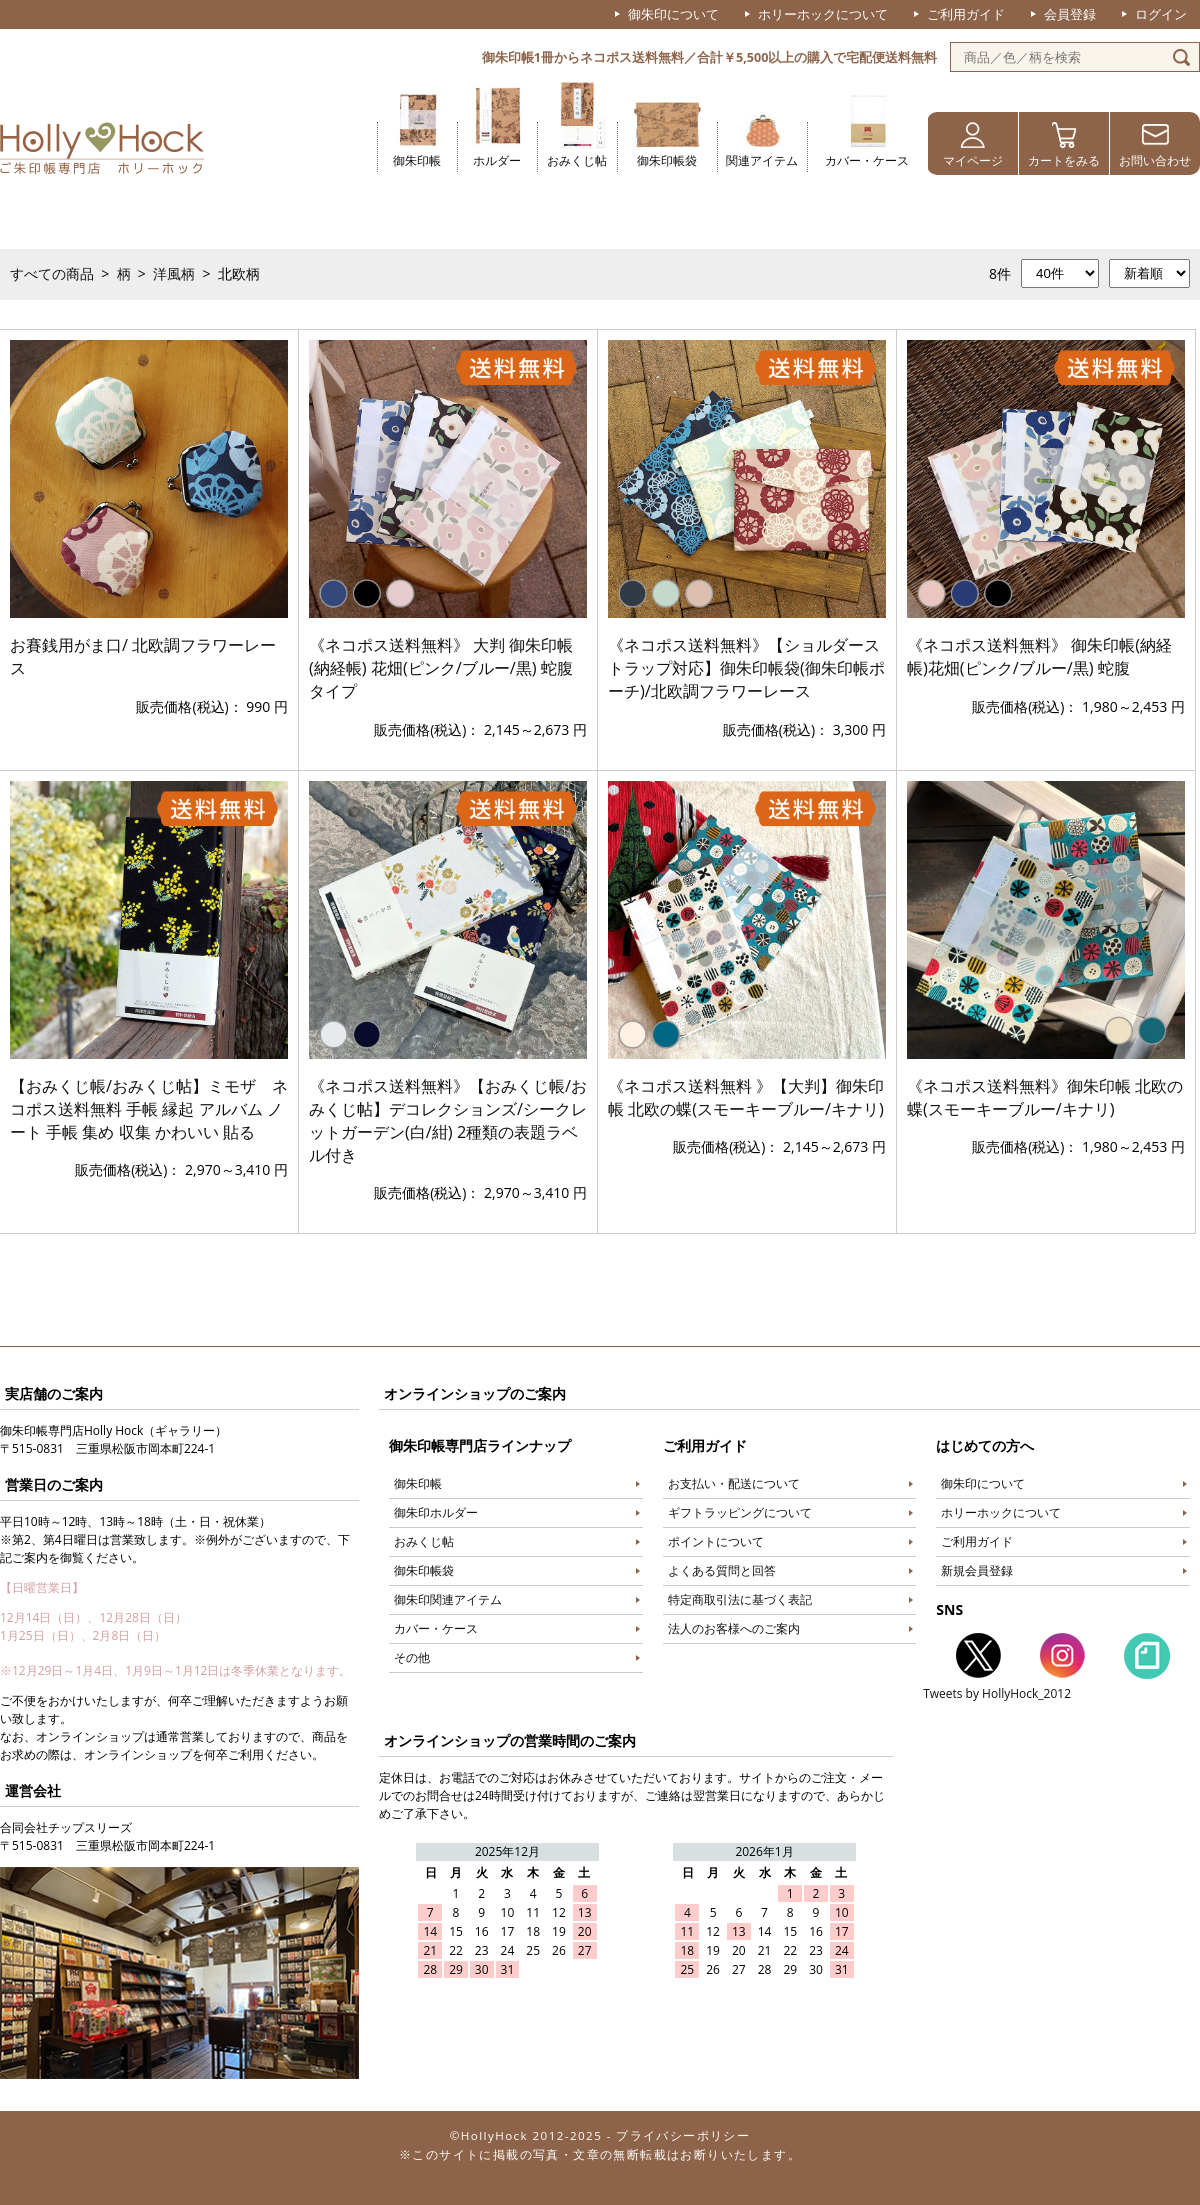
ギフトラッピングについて (740, 1512)
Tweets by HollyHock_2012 (997, 1693)
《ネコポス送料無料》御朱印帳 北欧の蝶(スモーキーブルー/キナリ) (1045, 1097)
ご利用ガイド (966, 14)
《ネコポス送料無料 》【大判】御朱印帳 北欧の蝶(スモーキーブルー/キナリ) (746, 1097)
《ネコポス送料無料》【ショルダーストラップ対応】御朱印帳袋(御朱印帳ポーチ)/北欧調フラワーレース (746, 668)
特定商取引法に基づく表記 (740, 1599)
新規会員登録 (977, 1570)
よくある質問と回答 (722, 1570)
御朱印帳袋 (667, 160)
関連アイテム (762, 160)
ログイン (1161, 14)
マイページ (973, 160)
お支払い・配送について (734, 1483)
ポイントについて (716, 1541)
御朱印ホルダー (436, 1512)
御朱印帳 (417, 160)
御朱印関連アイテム (448, 1599)
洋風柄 (174, 273)
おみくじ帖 (577, 160)
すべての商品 (52, 273)
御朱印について (673, 14)
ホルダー (497, 160)
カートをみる (1064, 160)
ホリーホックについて (823, 14)
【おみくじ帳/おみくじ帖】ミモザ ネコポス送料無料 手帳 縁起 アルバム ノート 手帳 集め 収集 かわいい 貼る (149, 1109)
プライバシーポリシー (683, 2135)
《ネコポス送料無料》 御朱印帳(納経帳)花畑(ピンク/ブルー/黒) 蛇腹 (1039, 656)
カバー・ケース (867, 160)
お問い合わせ (1155, 160)
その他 (412, 1657)
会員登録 (1070, 14)
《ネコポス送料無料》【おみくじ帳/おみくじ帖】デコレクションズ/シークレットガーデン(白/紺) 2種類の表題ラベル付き (448, 1120)
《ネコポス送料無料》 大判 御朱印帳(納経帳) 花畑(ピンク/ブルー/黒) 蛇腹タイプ (441, 668)
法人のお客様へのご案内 (734, 1628)
